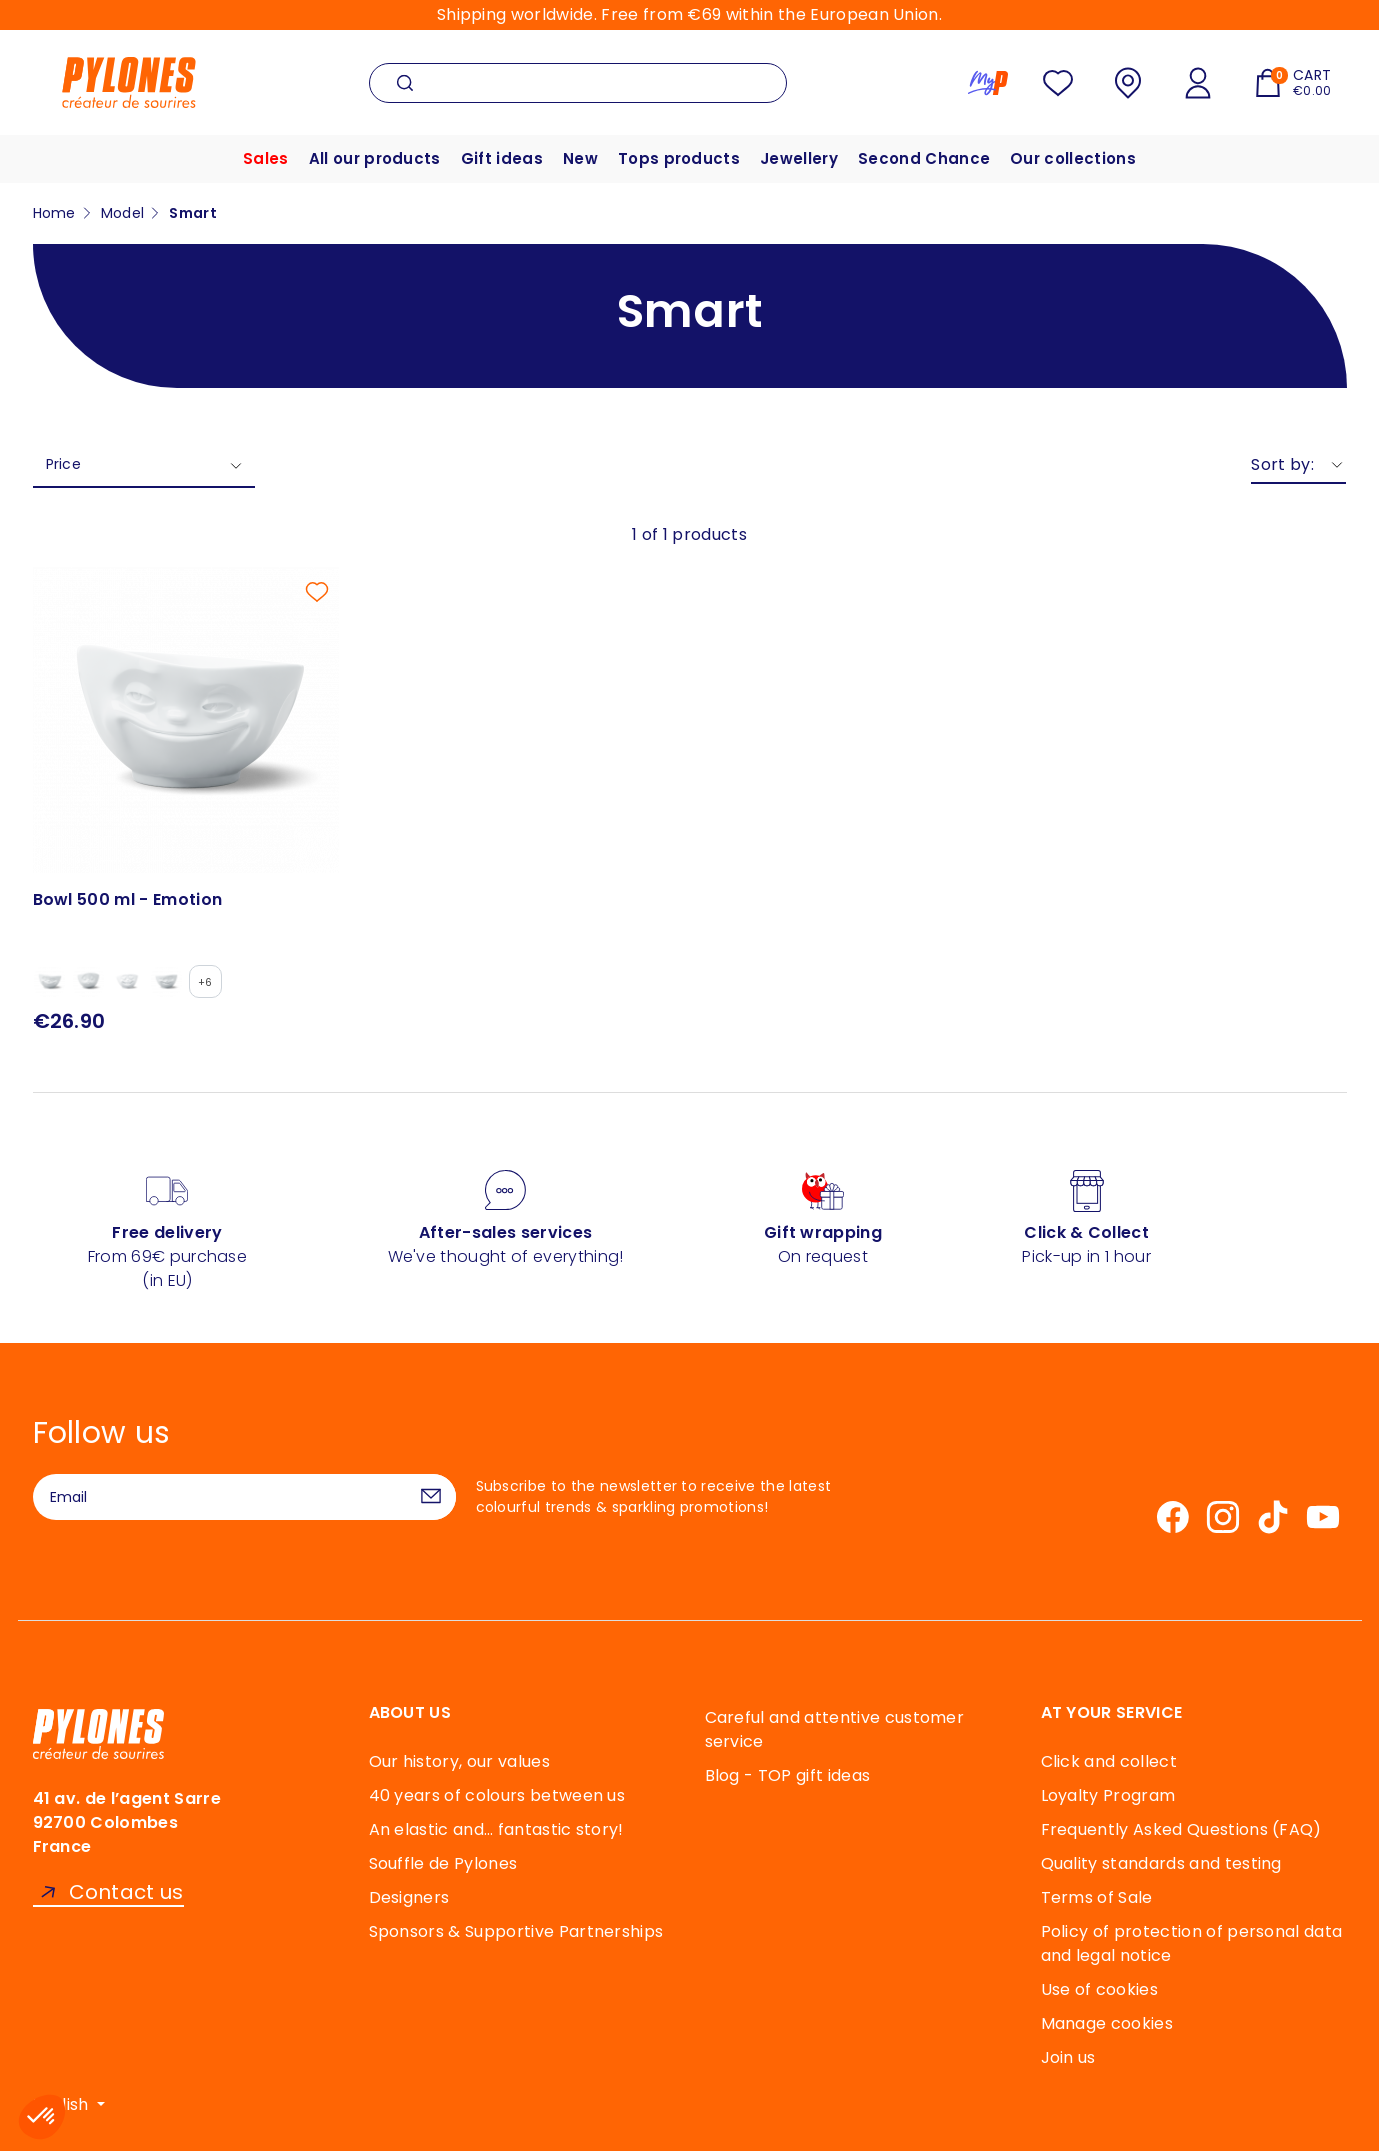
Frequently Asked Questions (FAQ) (1181, 1829)
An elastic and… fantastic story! (496, 1829)
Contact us (126, 1892)
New (580, 158)
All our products (375, 158)
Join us (1068, 2057)
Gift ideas (502, 158)
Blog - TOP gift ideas (788, 1775)
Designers (409, 1897)
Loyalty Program (1108, 1795)
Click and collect (1109, 1761)
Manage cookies (1107, 2023)
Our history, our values (459, 1761)
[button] (42, 2117)
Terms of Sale (1097, 1897)
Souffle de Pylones (443, 1863)
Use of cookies (1099, 1989)
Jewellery (799, 158)
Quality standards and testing (1161, 1863)
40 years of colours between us (497, 1795)
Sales (266, 158)
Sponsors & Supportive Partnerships (516, 1931)
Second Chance (924, 158)
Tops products (679, 158)
